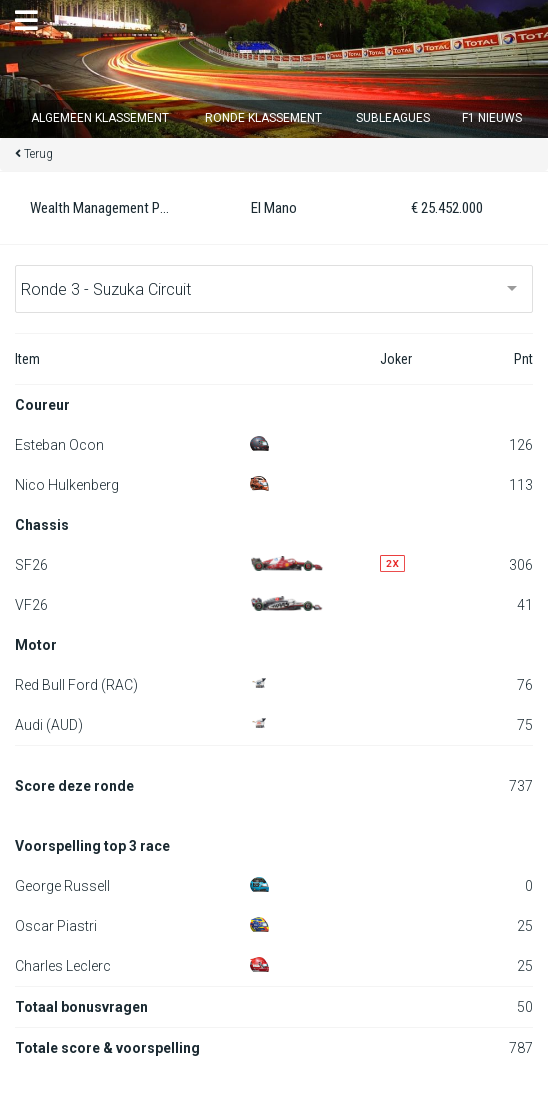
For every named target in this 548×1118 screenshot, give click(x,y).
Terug (38, 154)
